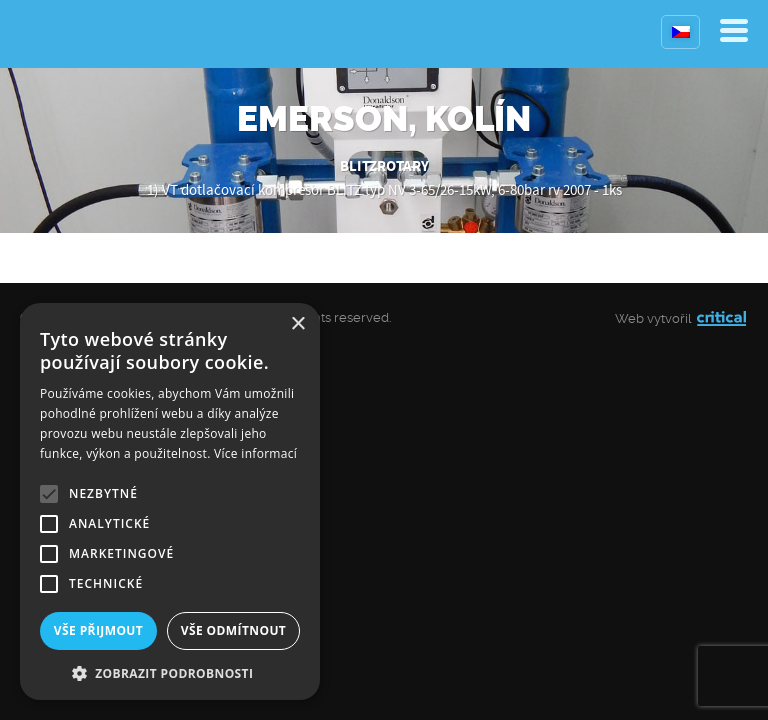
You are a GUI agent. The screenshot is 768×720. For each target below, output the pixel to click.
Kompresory (67, 34)
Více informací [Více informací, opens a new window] (255, 453)
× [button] (297, 324)
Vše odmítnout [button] (233, 630)
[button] (170, 671)
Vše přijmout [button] (98, 630)
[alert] (170, 501)
